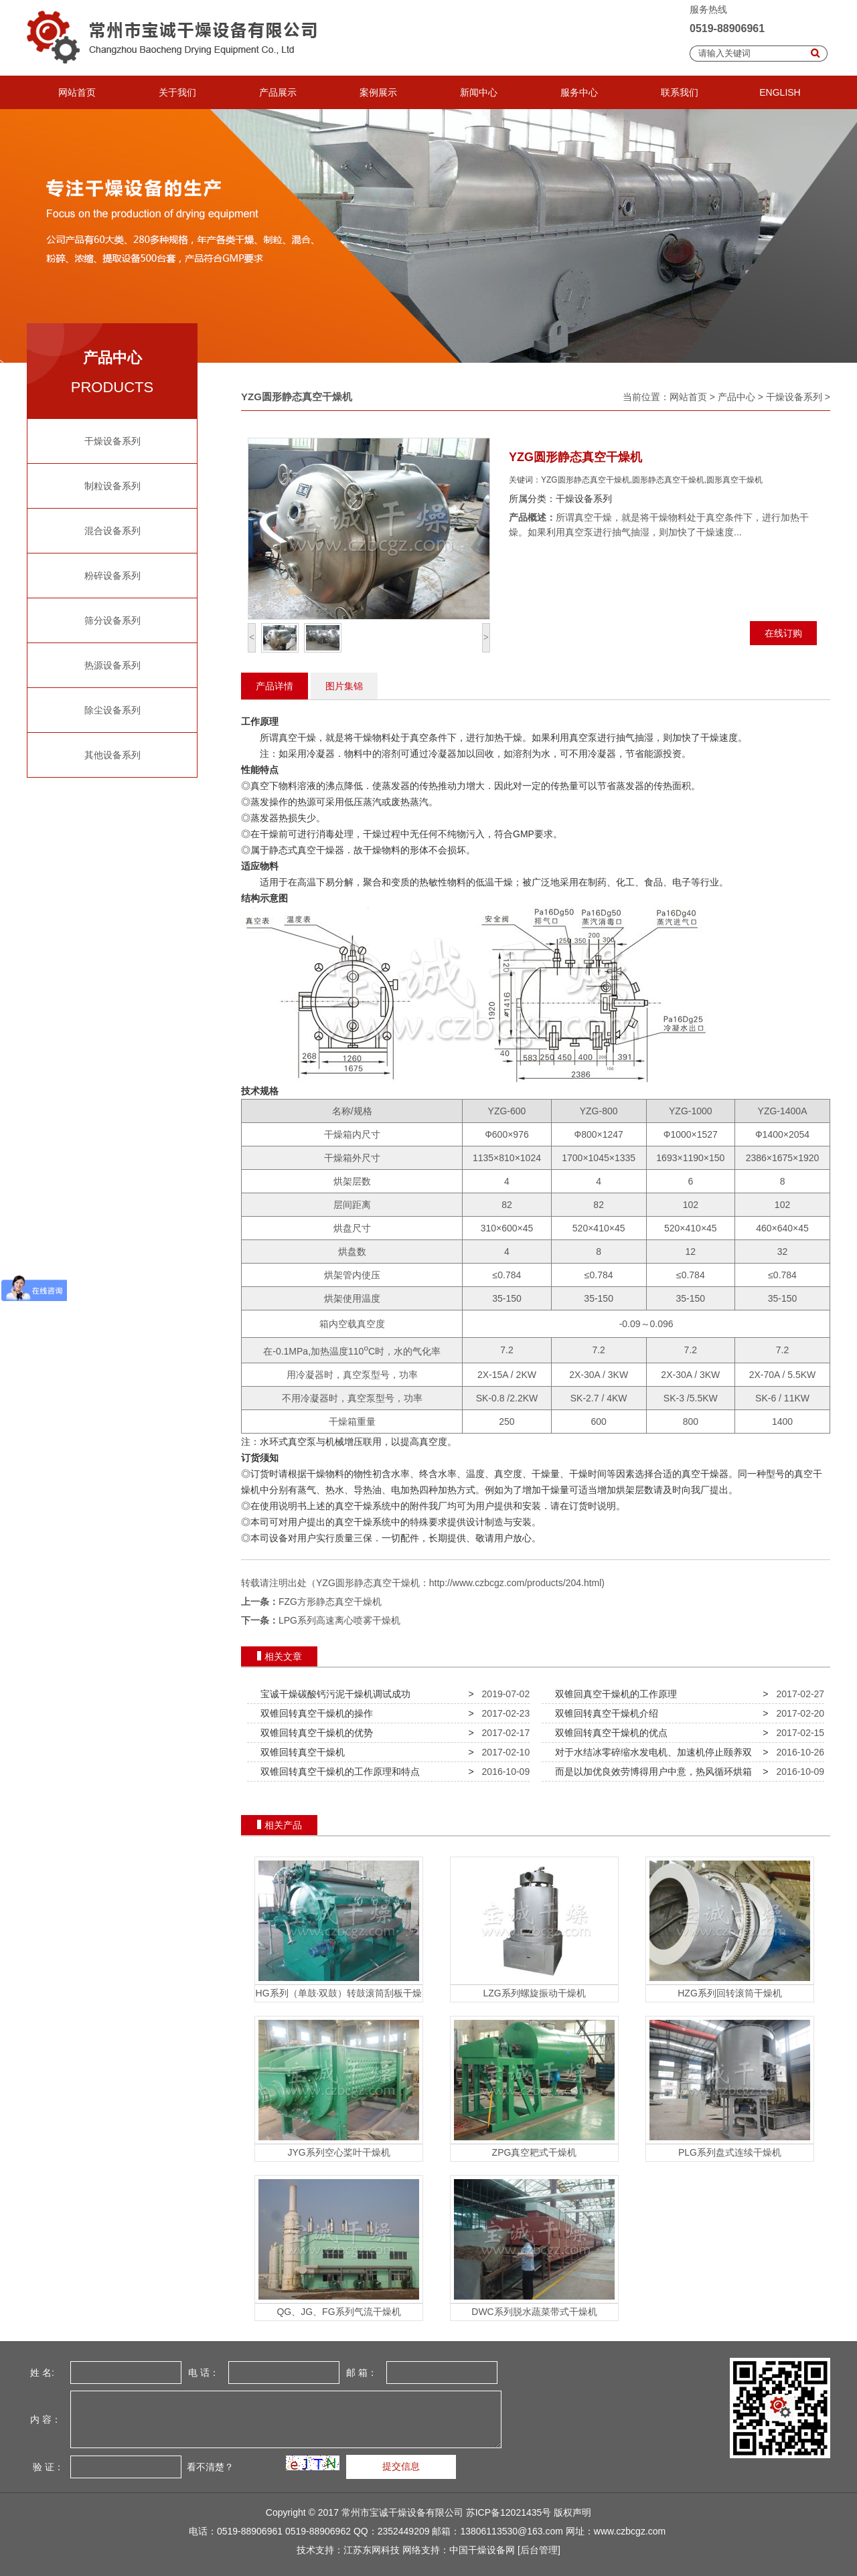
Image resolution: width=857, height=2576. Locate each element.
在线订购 (783, 633)
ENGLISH (779, 92)
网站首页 (77, 92)
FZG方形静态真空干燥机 (330, 1601)
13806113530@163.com (511, 2531)
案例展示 (378, 92)
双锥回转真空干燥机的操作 (314, 1713)
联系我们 (679, 92)
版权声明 (572, 2512)
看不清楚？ (209, 2466)
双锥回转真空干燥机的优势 (314, 1732)
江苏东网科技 (371, 2550)
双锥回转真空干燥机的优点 (609, 1732)
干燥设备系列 (112, 441)
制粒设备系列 (112, 486)
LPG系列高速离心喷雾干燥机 (339, 1620)
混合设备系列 (112, 530)
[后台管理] (539, 2550)
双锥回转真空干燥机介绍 (604, 1713)
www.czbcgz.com (630, 2531)
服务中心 (579, 92)
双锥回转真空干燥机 (300, 1752)
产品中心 (736, 397)
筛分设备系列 (112, 620)
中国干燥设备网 (482, 2550)
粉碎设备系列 (112, 575)
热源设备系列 (112, 665)
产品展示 (278, 92)
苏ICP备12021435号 (509, 2512)
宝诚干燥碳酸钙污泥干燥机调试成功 (332, 1694)
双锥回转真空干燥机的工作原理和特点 (337, 1771)
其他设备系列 (112, 755)
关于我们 (177, 92)
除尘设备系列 (112, 710)
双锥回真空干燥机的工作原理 (613, 1694)
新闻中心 (478, 92)
